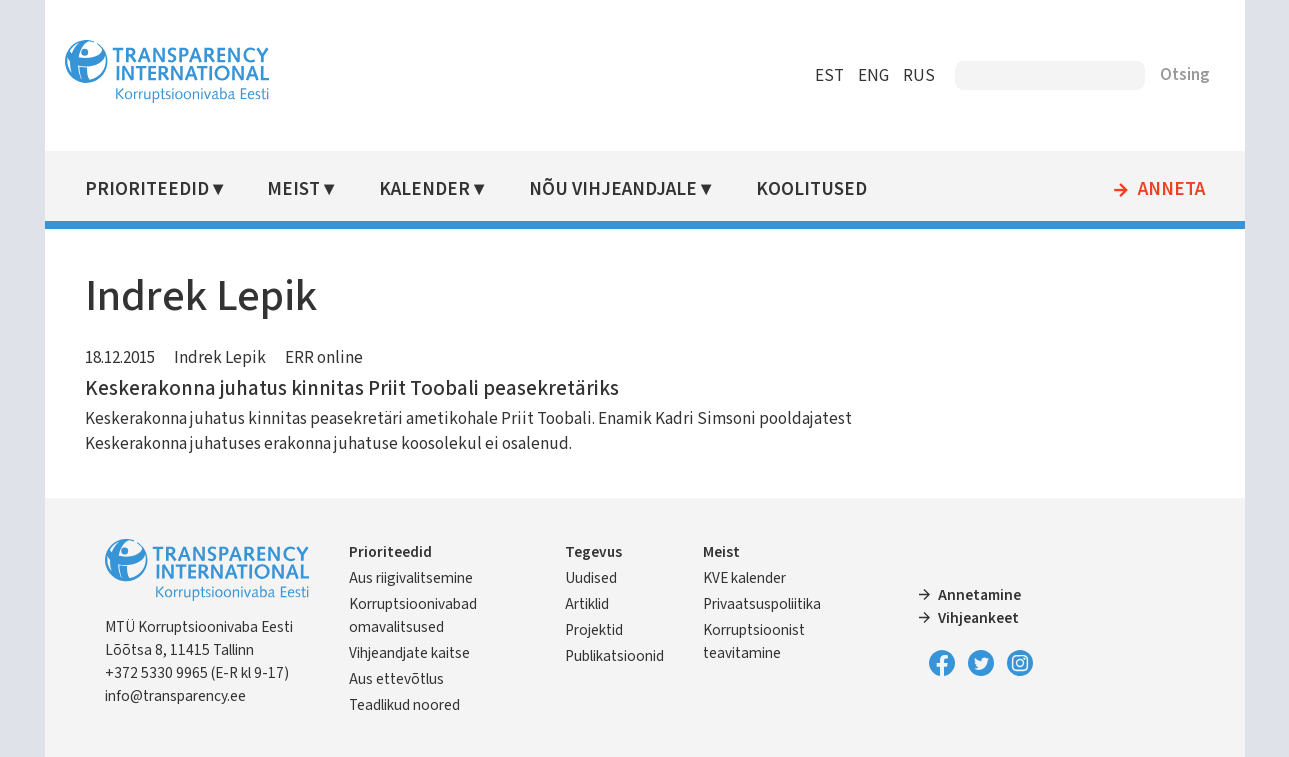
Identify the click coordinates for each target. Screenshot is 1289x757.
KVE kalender (744, 578)
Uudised (591, 578)
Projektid (594, 630)
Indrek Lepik (220, 358)
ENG (873, 76)
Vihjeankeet (978, 618)
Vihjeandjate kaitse (409, 653)
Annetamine (979, 595)
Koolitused (811, 189)
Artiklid (587, 604)
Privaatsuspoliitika (762, 604)
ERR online (324, 358)
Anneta (1171, 190)
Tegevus (593, 552)
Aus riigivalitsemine (411, 578)
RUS (919, 76)
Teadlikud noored (404, 705)
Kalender (424, 189)
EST (829, 76)
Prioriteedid (147, 189)
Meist (293, 189)
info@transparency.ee (175, 696)
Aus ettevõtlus (396, 679)
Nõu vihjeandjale (613, 189)
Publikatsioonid (614, 656)
